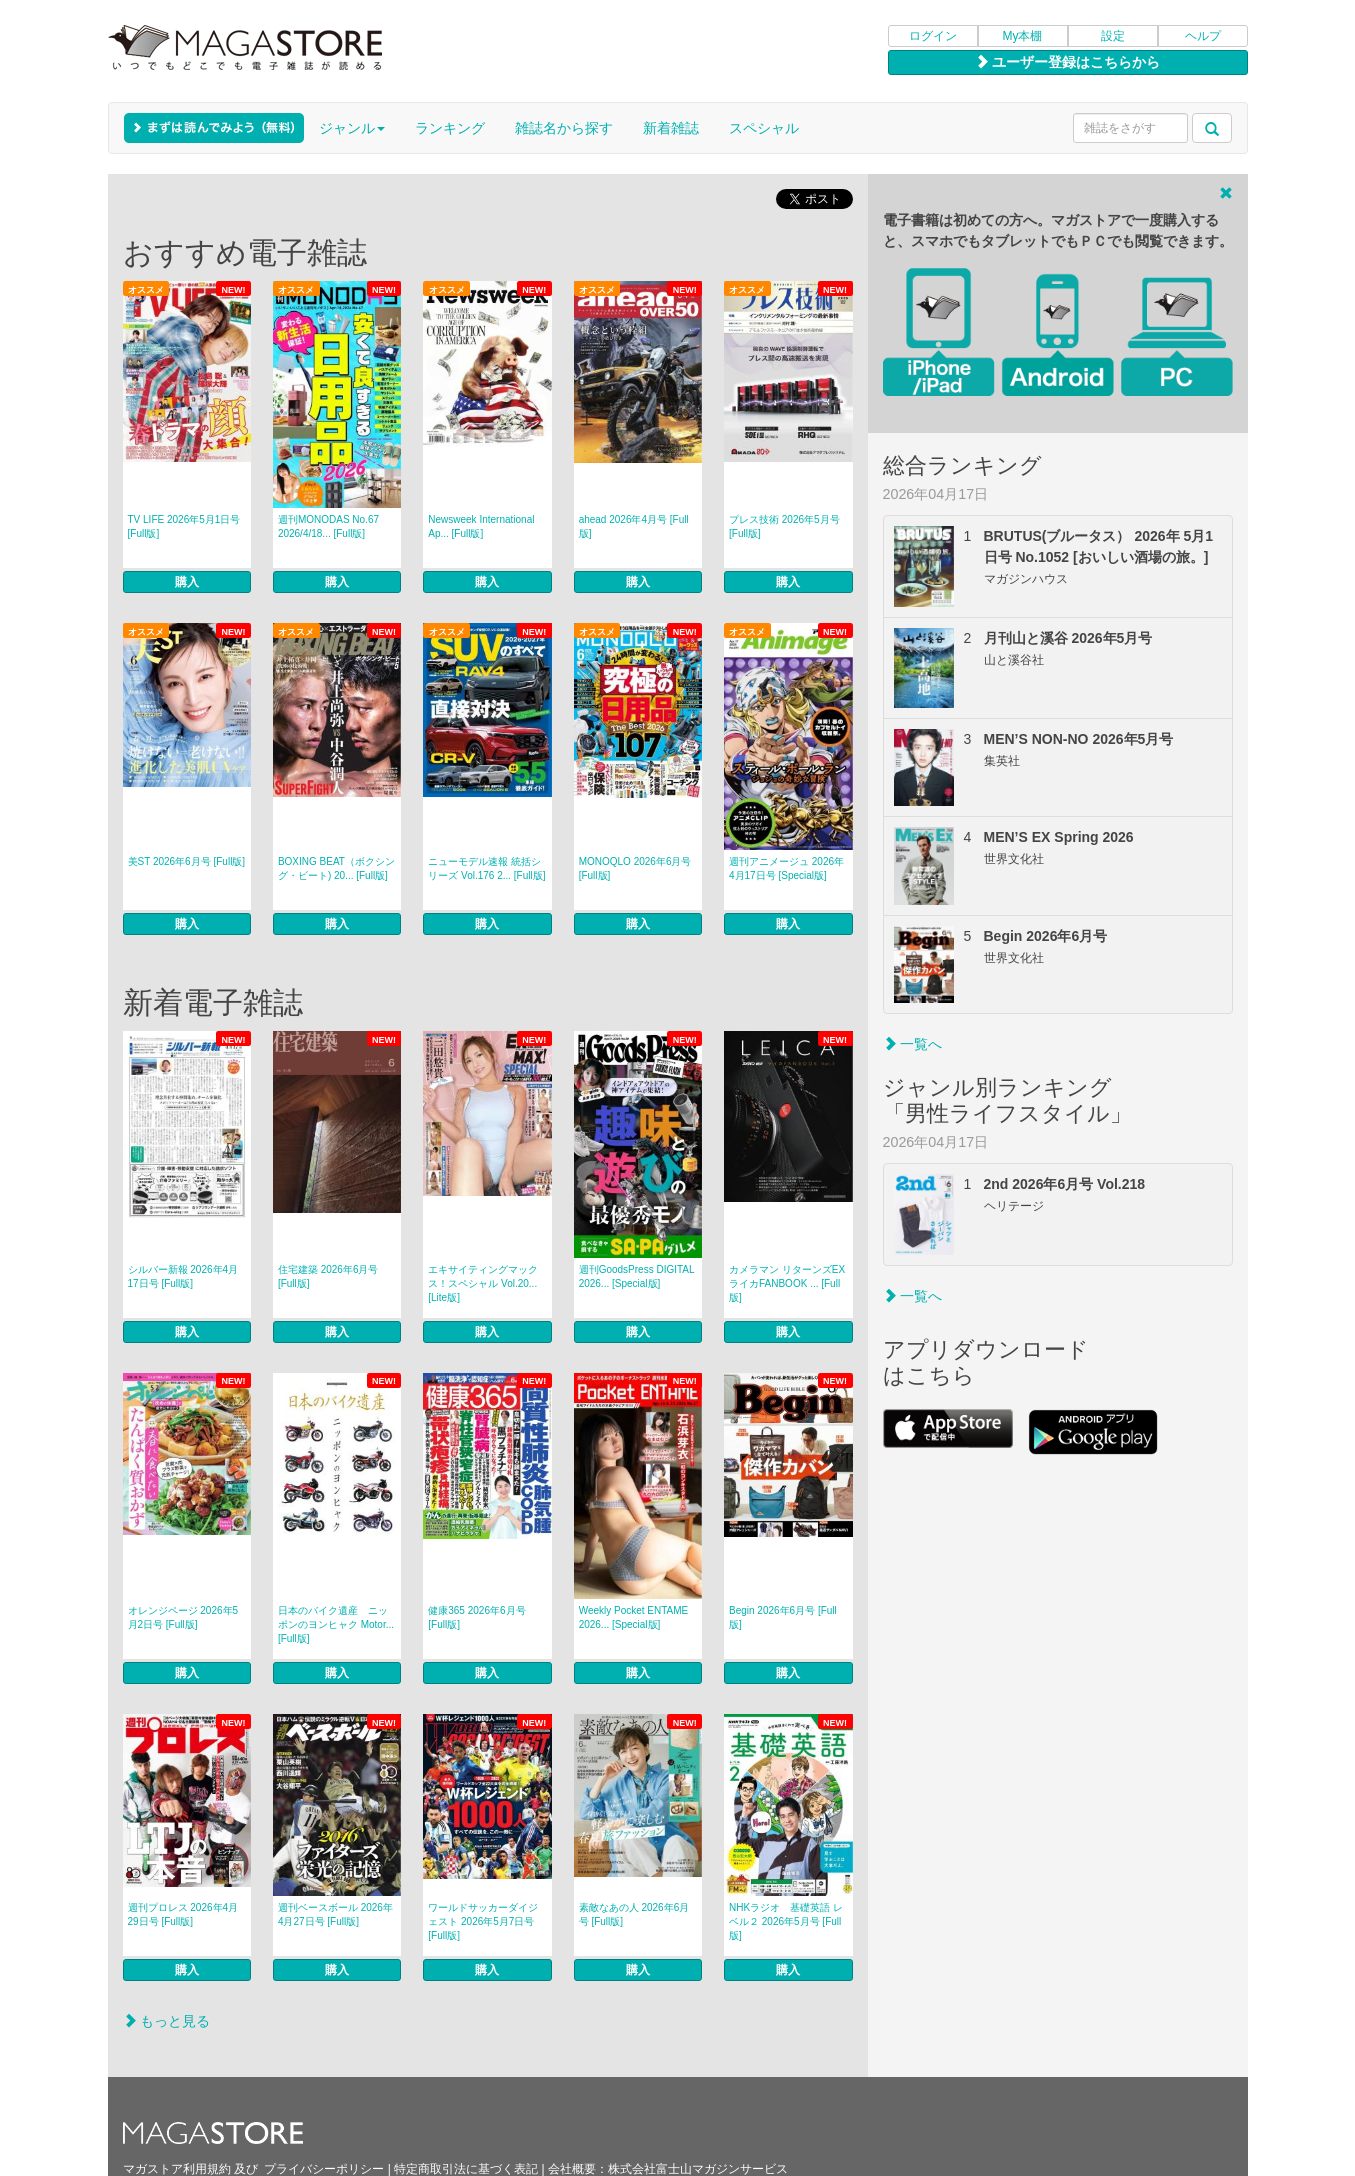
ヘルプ (1203, 36)
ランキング (450, 128)
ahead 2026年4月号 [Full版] (634, 526)
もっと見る (167, 2021)
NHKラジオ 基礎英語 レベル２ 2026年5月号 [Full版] (786, 1921)
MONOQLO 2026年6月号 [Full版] (635, 868)
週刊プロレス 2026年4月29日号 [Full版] (183, 1914)
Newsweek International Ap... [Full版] (481, 526)
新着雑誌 (671, 128)
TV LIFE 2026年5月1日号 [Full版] (184, 526)
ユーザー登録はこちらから (1068, 62)
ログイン (933, 36)
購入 (187, 582)
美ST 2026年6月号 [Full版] (187, 861)
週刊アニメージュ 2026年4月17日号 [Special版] (786, 868)
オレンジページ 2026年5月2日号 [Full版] (183, 1617)
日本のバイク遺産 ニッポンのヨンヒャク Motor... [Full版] (336, 1624)
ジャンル (352, 128)
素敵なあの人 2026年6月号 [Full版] (634, 1914)
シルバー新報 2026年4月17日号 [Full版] (183, 1276)
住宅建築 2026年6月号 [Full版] (328, 1276)
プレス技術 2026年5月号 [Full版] (784, 526)
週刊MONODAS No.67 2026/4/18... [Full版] (328, 526)
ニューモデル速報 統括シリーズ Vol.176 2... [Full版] (486, 868)
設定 (1113, 36)
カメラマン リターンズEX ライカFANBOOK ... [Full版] (787, 1283)
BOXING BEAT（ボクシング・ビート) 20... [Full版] (336, 868)
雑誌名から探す (564, 128)
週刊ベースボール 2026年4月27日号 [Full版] (335, 1914)
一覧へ (913, 1044)
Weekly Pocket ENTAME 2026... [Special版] (634, 1617)
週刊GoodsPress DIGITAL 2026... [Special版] (637, 1276)
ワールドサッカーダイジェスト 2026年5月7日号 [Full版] (483, 1921)
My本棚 (1023, 36)
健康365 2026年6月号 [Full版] (476, 1617)
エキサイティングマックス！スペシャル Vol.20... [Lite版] (483, 1283)
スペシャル (764, 128)
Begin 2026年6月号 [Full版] (783, 1617)
